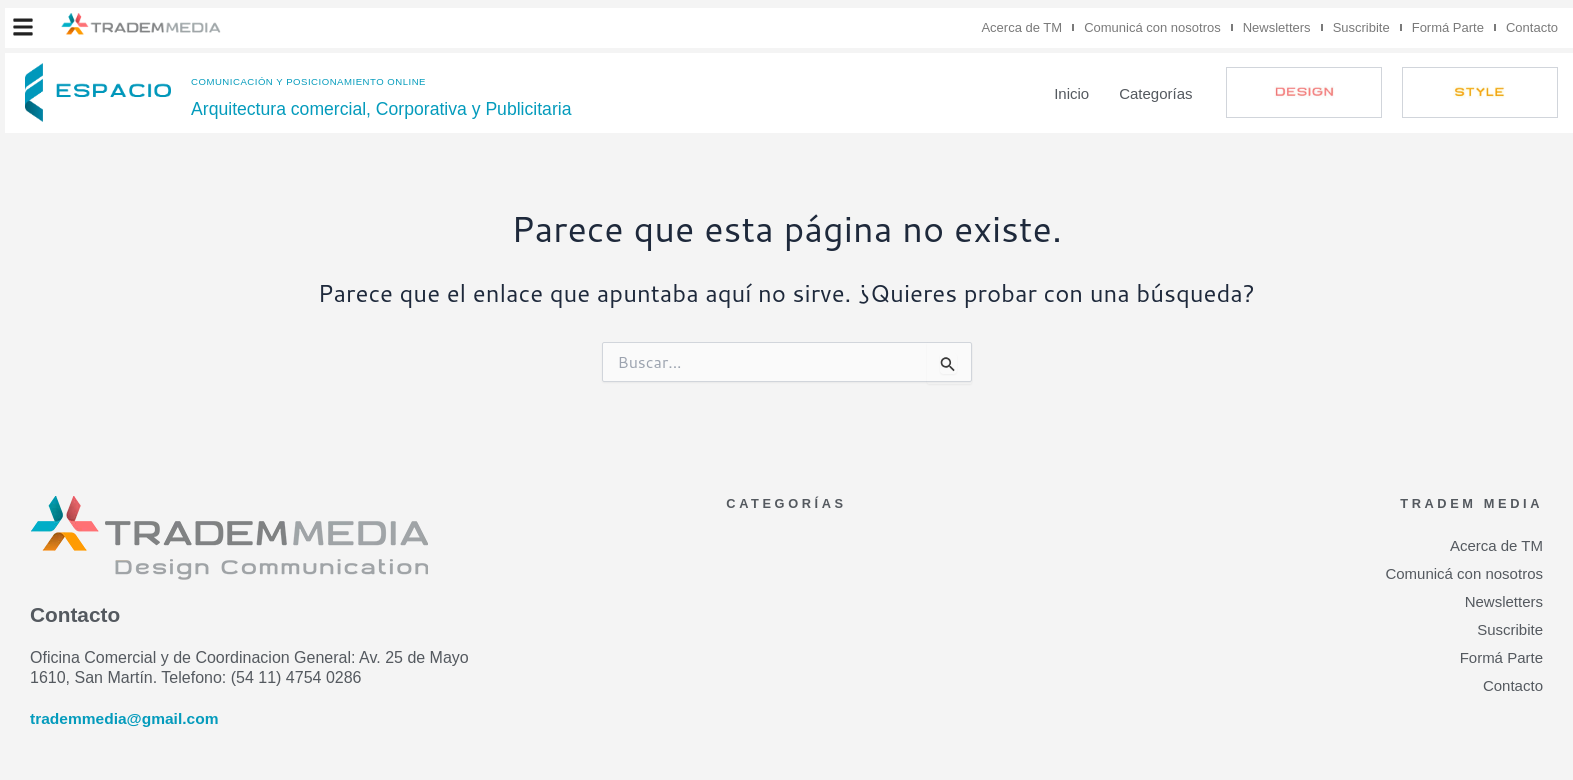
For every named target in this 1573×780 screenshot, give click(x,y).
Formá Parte (1448, 27)
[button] (23, 27)
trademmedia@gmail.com (127, 718)
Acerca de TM (1021, 27)
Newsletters (1277, 27)
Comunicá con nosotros (1152, 27)
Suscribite (1361, 27)
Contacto (1532, 27)
